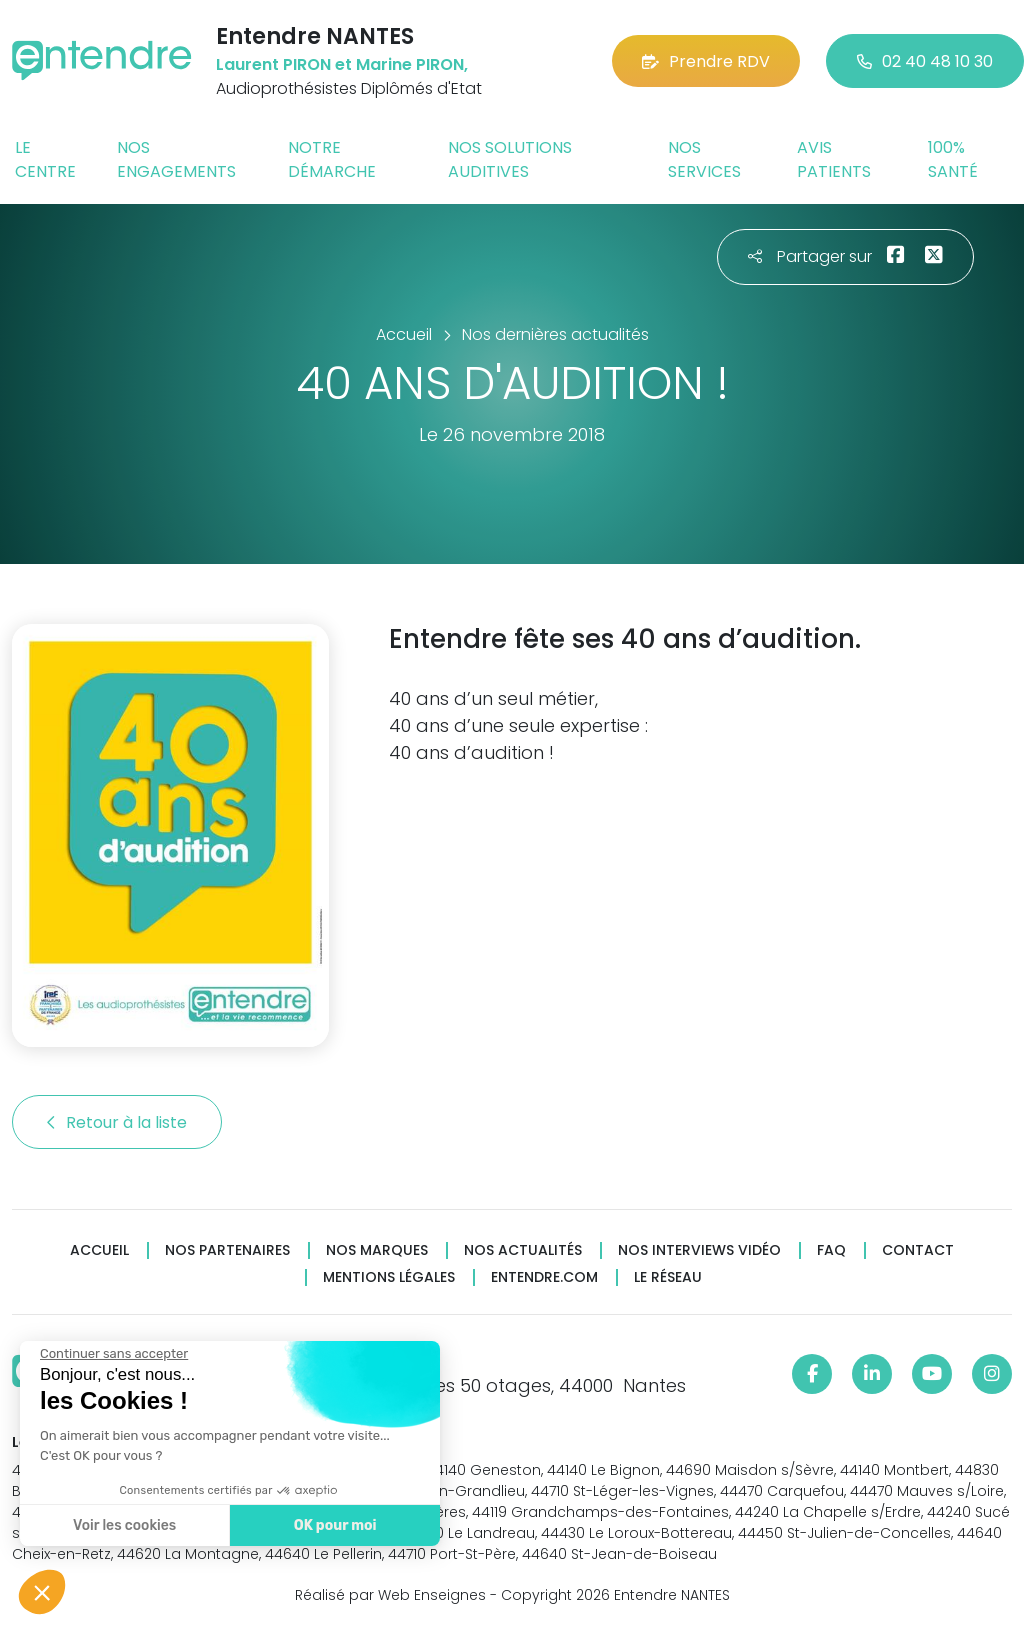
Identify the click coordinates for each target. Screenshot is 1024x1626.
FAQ (831, 1250)
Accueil (99, 1250)
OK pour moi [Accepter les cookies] (334, 1525)
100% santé (953, 159)
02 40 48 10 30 (925, 61)
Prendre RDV (706, 61)
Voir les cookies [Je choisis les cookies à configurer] (123, 1525)
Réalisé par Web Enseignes (390, 1595)
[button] (42, 1592)
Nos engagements (176, 159)
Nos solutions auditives (510, 159)
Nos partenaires (227, 1250)
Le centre (45, 159)
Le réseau (668, 1277)
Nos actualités (523, 1250)
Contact (918, 1250)
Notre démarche (332, 159)
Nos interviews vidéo (699, 1250)
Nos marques (377, 1250)
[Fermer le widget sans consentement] (113, 1354)
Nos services (704, 159)
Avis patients (834, 159)
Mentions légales (389, 1277)
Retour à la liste (117, 1122)
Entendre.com (544, 1277)
